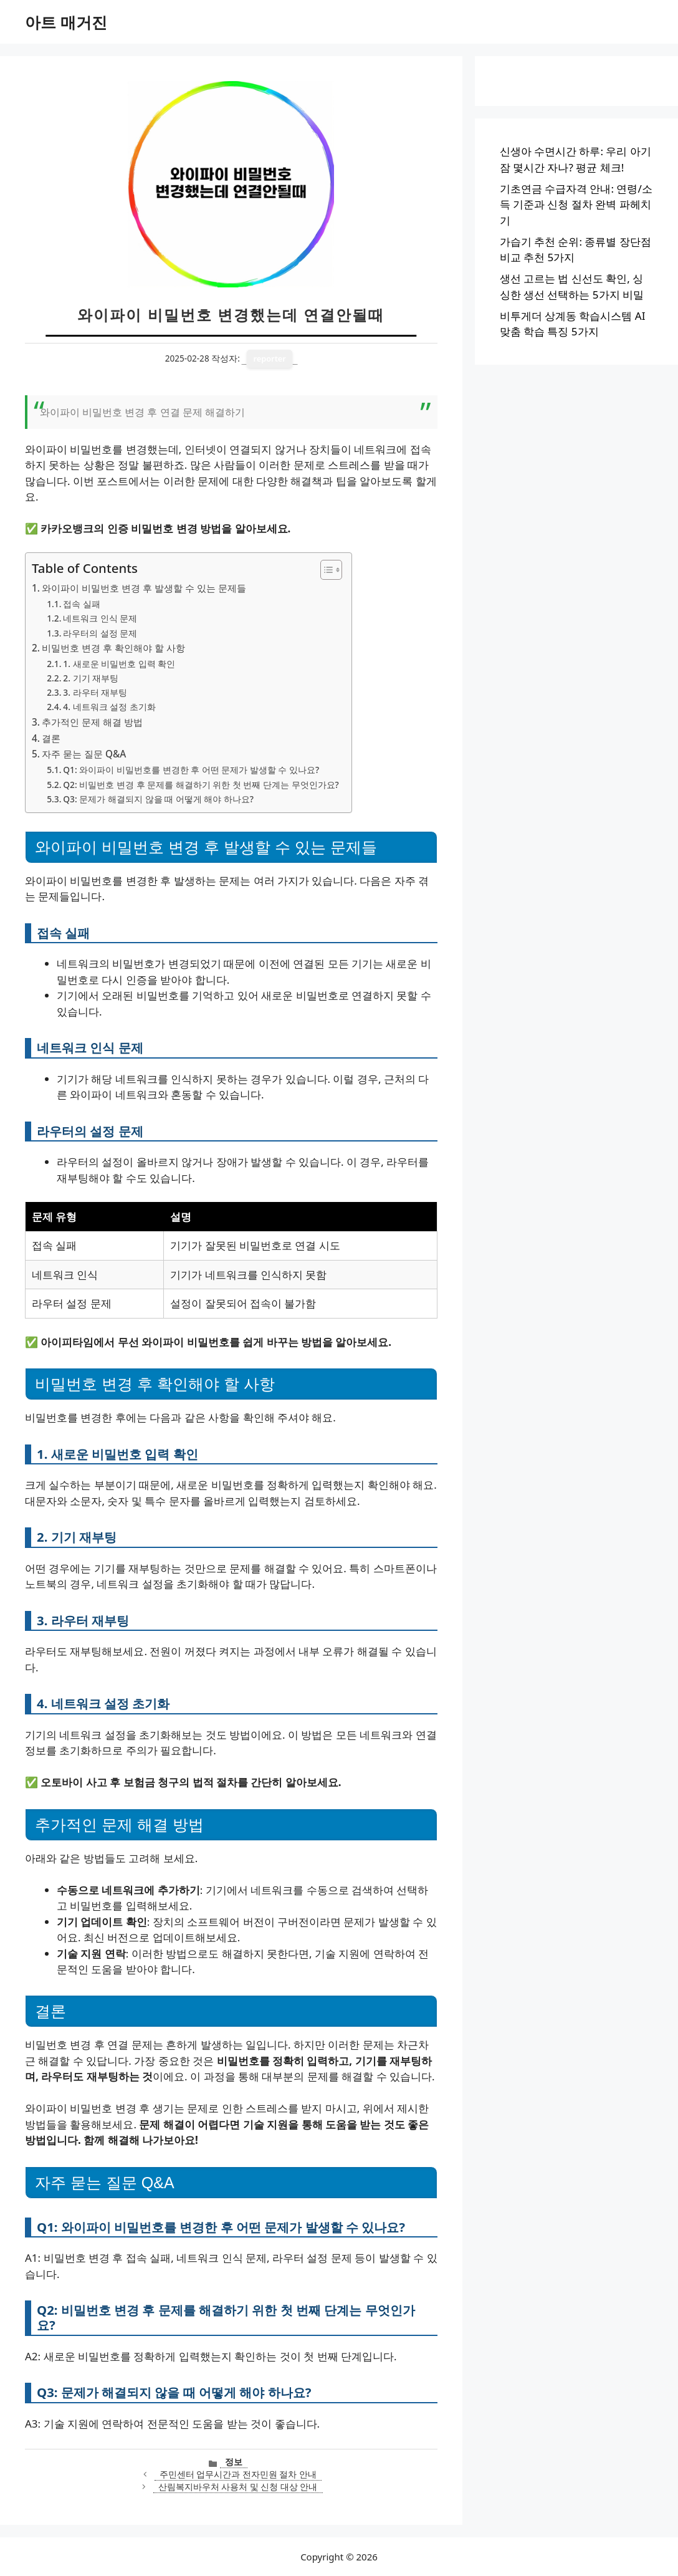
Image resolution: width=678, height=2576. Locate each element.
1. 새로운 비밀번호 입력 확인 (119, 664)
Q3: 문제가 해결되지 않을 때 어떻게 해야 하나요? (158, 799)
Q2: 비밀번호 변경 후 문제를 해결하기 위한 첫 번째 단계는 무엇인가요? (201, 785)
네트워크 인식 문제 (100, 618)
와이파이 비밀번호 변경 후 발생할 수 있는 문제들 (144, 588)
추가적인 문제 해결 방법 (92, 722)
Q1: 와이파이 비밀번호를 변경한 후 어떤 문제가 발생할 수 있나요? (191, 770)
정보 (233, 2462)
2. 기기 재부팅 (90, 678)
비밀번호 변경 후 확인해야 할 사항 (113, 648)
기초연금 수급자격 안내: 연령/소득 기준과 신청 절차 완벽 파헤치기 (576, 204)
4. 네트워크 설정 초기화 (109, 707)
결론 (51, 738)
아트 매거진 (66, 21)
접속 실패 (81, 604)
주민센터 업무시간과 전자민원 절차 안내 (238, 2474)
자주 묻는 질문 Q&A (84, 753)
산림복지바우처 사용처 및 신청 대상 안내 (238, 2486)
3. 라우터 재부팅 (95, 692)
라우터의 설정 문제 (100, 633)
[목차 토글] (325, 569)
